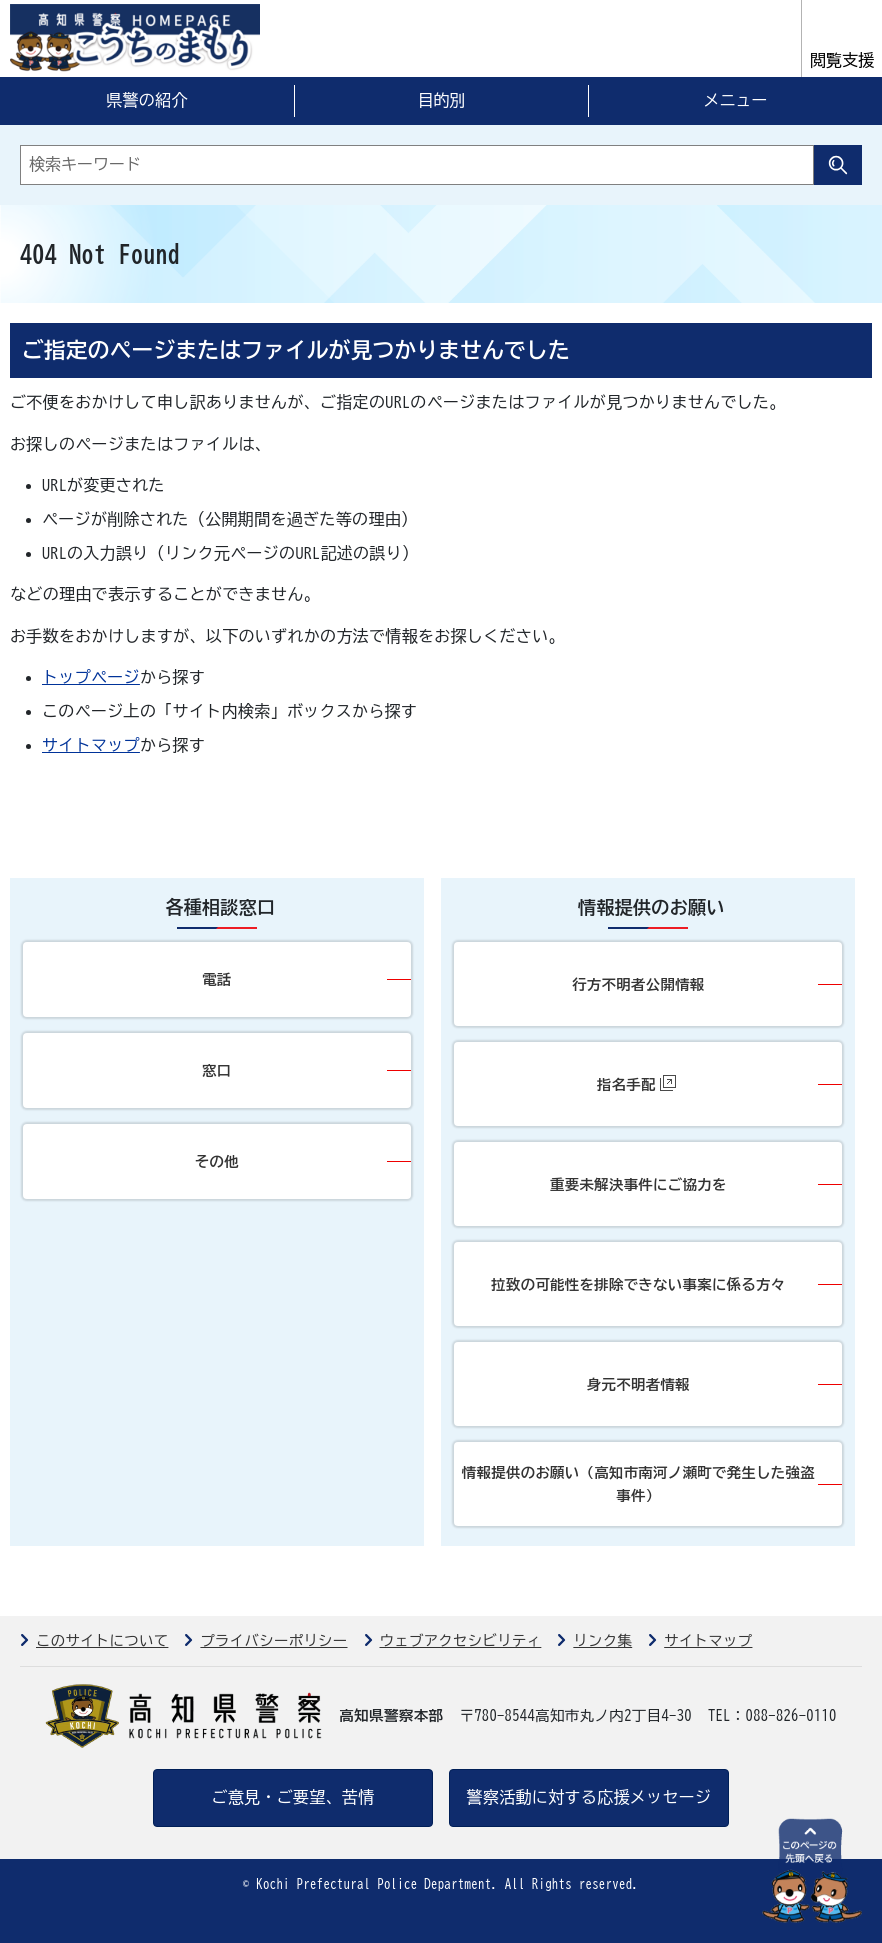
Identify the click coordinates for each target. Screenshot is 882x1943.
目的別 (441, 100)
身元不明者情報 (638, 1384)
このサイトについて (102, 1640)
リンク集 (602, 1640)
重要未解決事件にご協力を (638, 1184)
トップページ (91, 677)
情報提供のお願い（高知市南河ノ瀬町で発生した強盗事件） (638, 1484)
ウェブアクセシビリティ (461, 1640)
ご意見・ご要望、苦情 (292, 1797)
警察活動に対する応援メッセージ (589, 1797)
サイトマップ (91, 745)
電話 (216, 979)
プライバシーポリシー (273, 1640)
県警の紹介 (147, 100)
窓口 (216, 1070)
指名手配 (636, 1083)
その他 (217, 1161)
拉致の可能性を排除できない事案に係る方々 (638, 1284)
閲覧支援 (842, 60)
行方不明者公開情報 (638, 984)
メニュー (735, 100)
